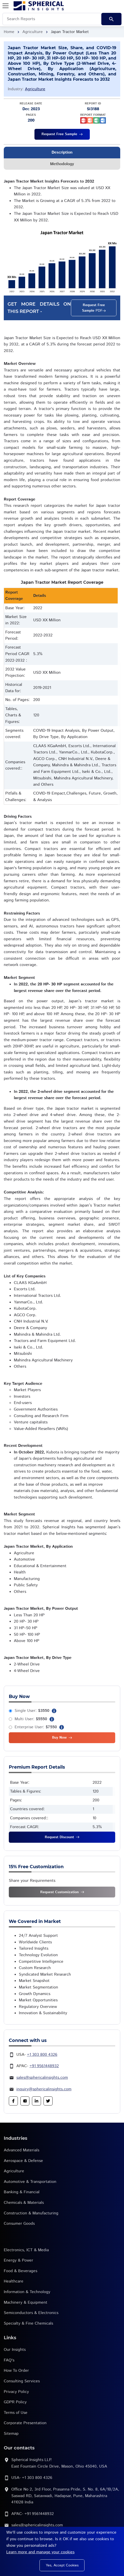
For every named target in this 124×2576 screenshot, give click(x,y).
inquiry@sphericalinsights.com (43, 2089)
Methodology (62, 164)
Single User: (32, 1711)
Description (62, 152)
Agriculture (32, 32)
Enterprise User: (36, 1727)
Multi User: (31, 1719)
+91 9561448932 (44, 2066)
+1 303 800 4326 (42, 2055)
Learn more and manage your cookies (40, 2552)
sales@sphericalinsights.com (42, 2078)
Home (9, 32)
